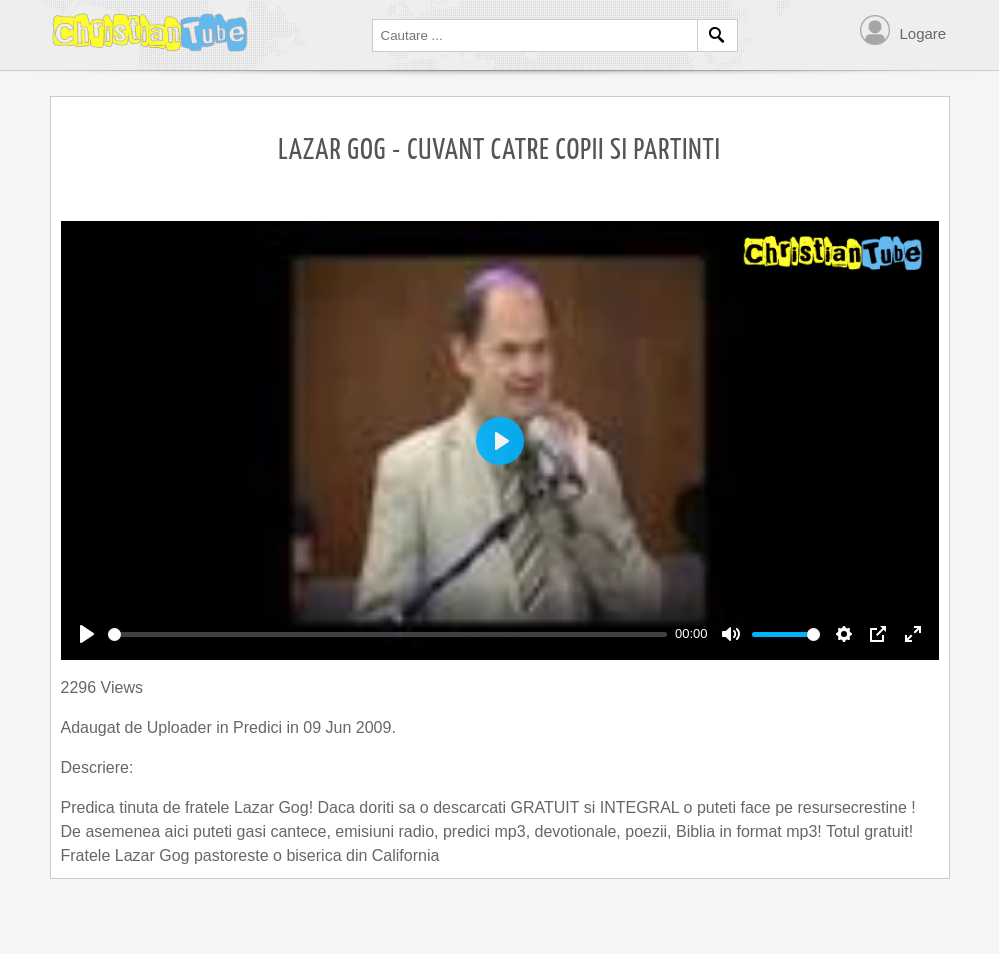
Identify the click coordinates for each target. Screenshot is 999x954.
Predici (259, 727)
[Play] (87, 634)
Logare (923, 33)
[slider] (388, 634)
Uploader (181, 727)
